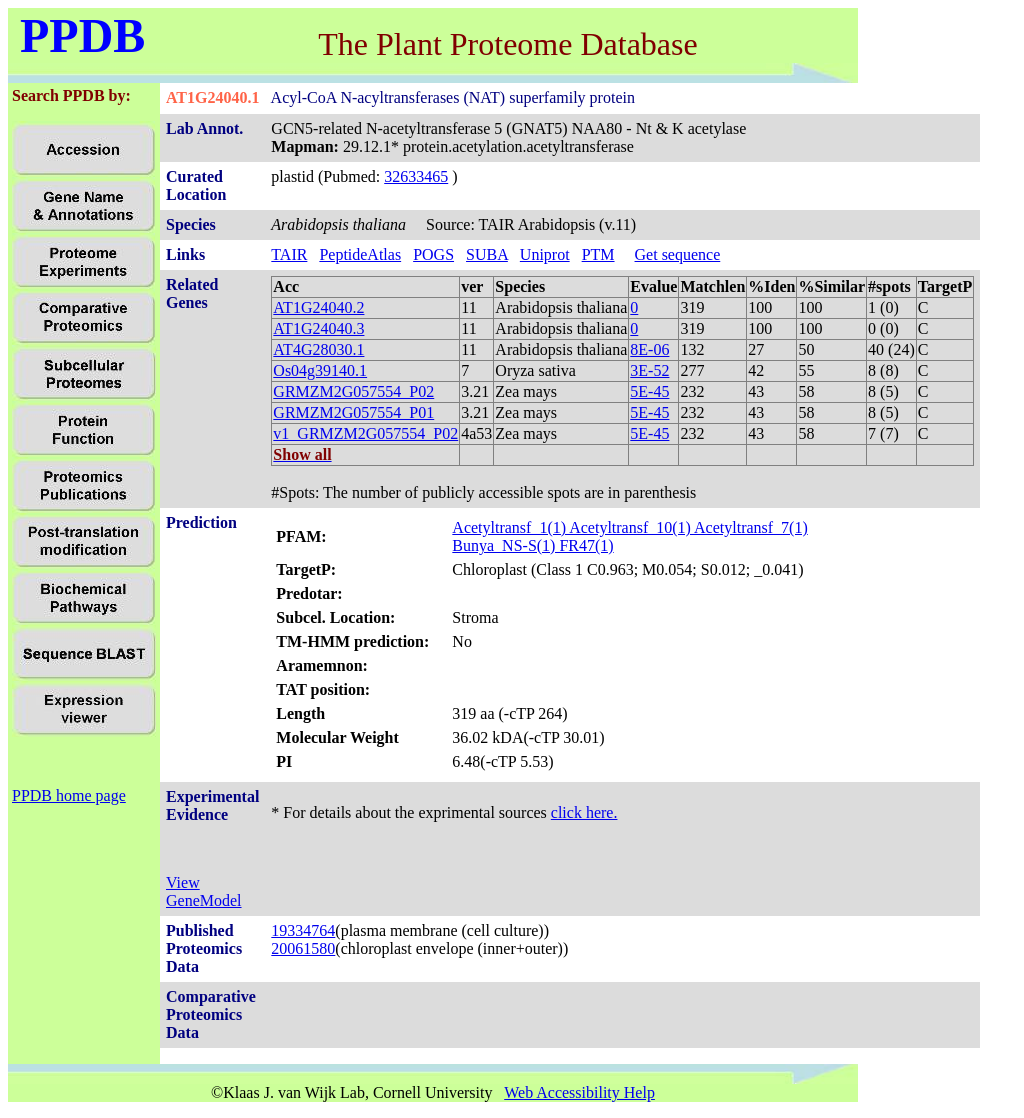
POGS (433, 254)
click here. (584, 812)
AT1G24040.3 (318, 328)
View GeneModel (204, 891)
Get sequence (678, 254)
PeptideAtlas (360, 254)
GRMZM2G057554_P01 (353, 412)
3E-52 (649, 370)
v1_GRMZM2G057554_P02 (365, 433)
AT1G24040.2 (318, 307)
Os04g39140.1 (320, 370)
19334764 (303, 930)
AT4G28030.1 (318, 349)
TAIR (289, 254)
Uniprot (545, 254)
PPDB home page (69, 795)
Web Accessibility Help (579, 1092)
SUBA (487, 254)
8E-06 (649, 349)
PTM (598, 254)
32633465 (416, 176)
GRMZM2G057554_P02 (353, 391)
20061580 (303, 948)
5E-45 (649, 391)
